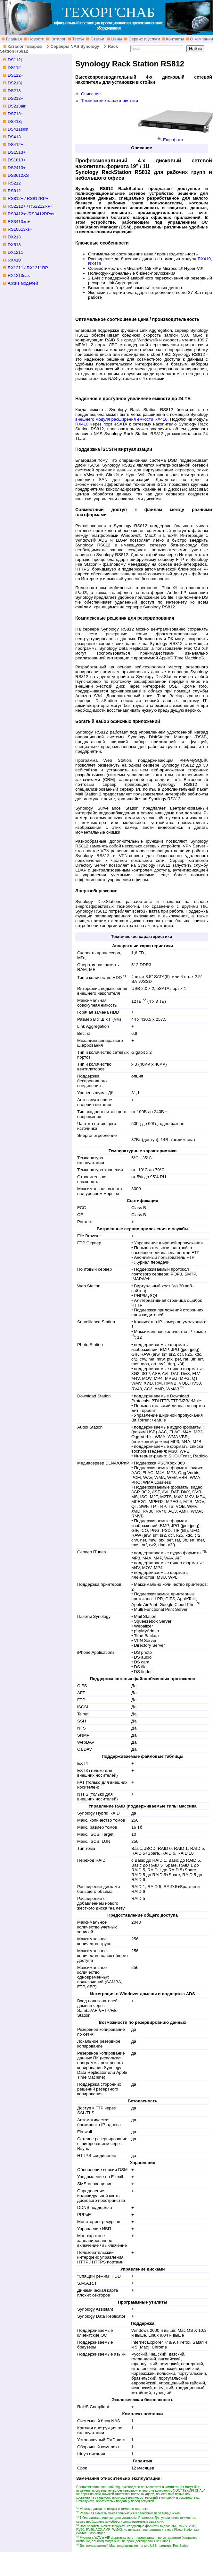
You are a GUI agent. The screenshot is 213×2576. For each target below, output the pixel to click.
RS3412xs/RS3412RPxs (31, 213)
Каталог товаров (24, 46)
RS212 (14, 183)
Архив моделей (23, 283)
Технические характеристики (109, 100)
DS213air (17, 106)
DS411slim (18, 129)
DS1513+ (17, 152)
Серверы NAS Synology (75, 46)
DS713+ (15, 113)
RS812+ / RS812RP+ (28, 198)
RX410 (204, 258)
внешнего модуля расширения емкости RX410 (121, 419)
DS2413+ (17, 167)
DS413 (14, 136)
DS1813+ (17, 160)
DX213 (14, 237)
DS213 (14, 90)
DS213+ (15, 98)
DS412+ (15, 144)
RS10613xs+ (20, 229)
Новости (36, 39)
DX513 (14, 244)
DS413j (15, 121)
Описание (91, 93)
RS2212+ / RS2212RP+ (30, 206)
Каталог (57, 39)
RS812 (14, 190)
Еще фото (173, 139)
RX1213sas (19, 275)
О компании (201, 39)
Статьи (96, 39)
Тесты (77, 39)
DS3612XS (18, 175)
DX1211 (15, 252)
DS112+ (15, 75)
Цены (116, 39)
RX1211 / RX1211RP (28, 267)
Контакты (174, 39)
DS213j (15, 83)
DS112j (15, 59)
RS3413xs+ (19, 221)
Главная (13, 39)
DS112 (14, 67)
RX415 (94, 263)
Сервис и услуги (143, 39)
